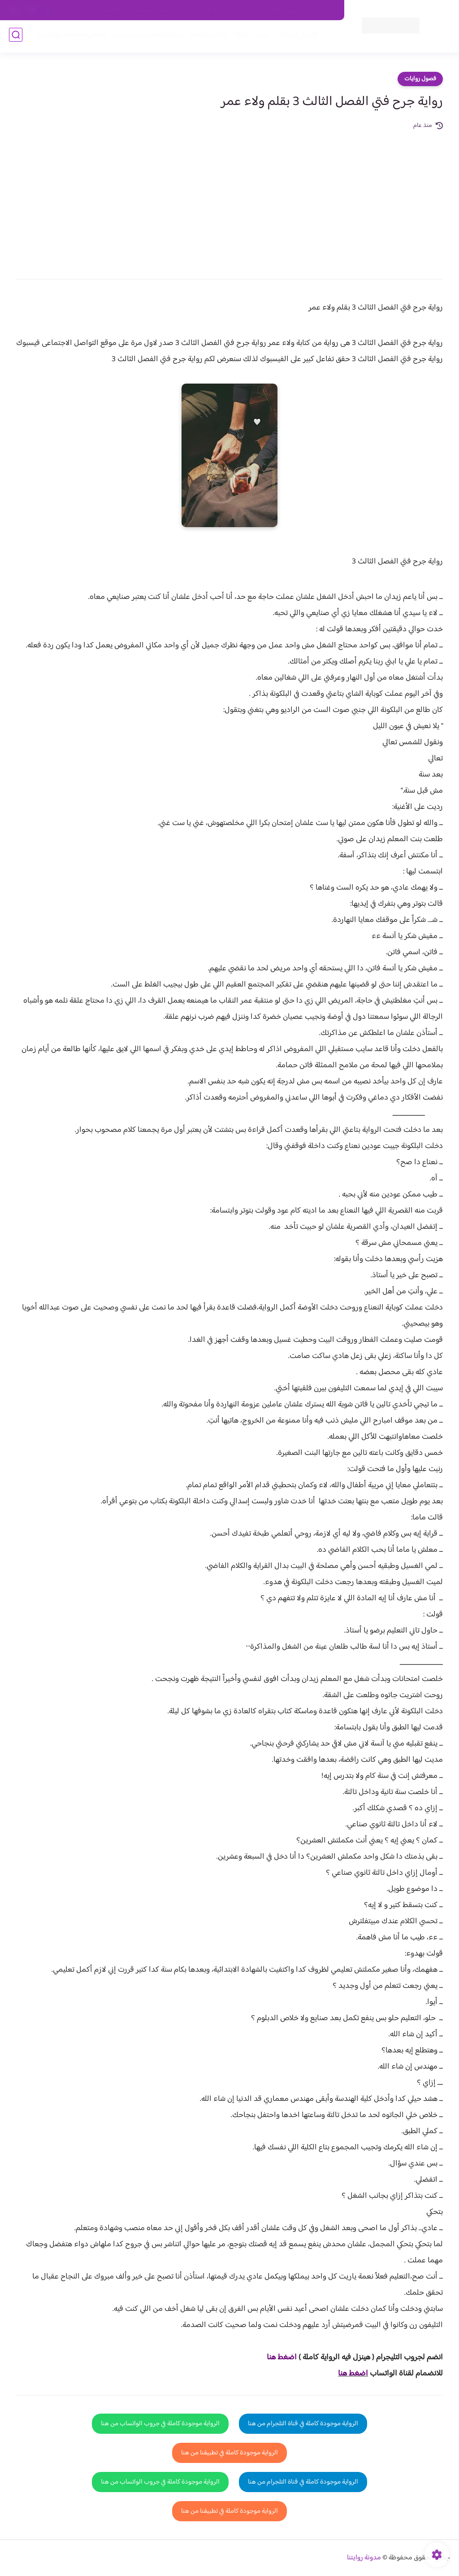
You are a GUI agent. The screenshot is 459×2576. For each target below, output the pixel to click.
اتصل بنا (324, 10)
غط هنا (277, 2357)
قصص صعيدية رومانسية (69, 36)
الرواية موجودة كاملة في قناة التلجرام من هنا (303, 2423)
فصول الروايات (295, 36)
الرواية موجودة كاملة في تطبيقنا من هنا (229, 2452)
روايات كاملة (250, 36)
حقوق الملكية (287, 10)
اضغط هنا (353, 2373)
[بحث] (15, 37)
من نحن (249, 10)
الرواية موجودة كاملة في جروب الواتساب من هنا (160, 2423)
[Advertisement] (229, 198)
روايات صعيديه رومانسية (146, 36)
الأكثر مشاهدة (206, 36)
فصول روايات (420, 79)
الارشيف (112, 10)
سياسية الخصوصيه (154, 10)
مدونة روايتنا (364, 2558)
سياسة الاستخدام (208, 10)
